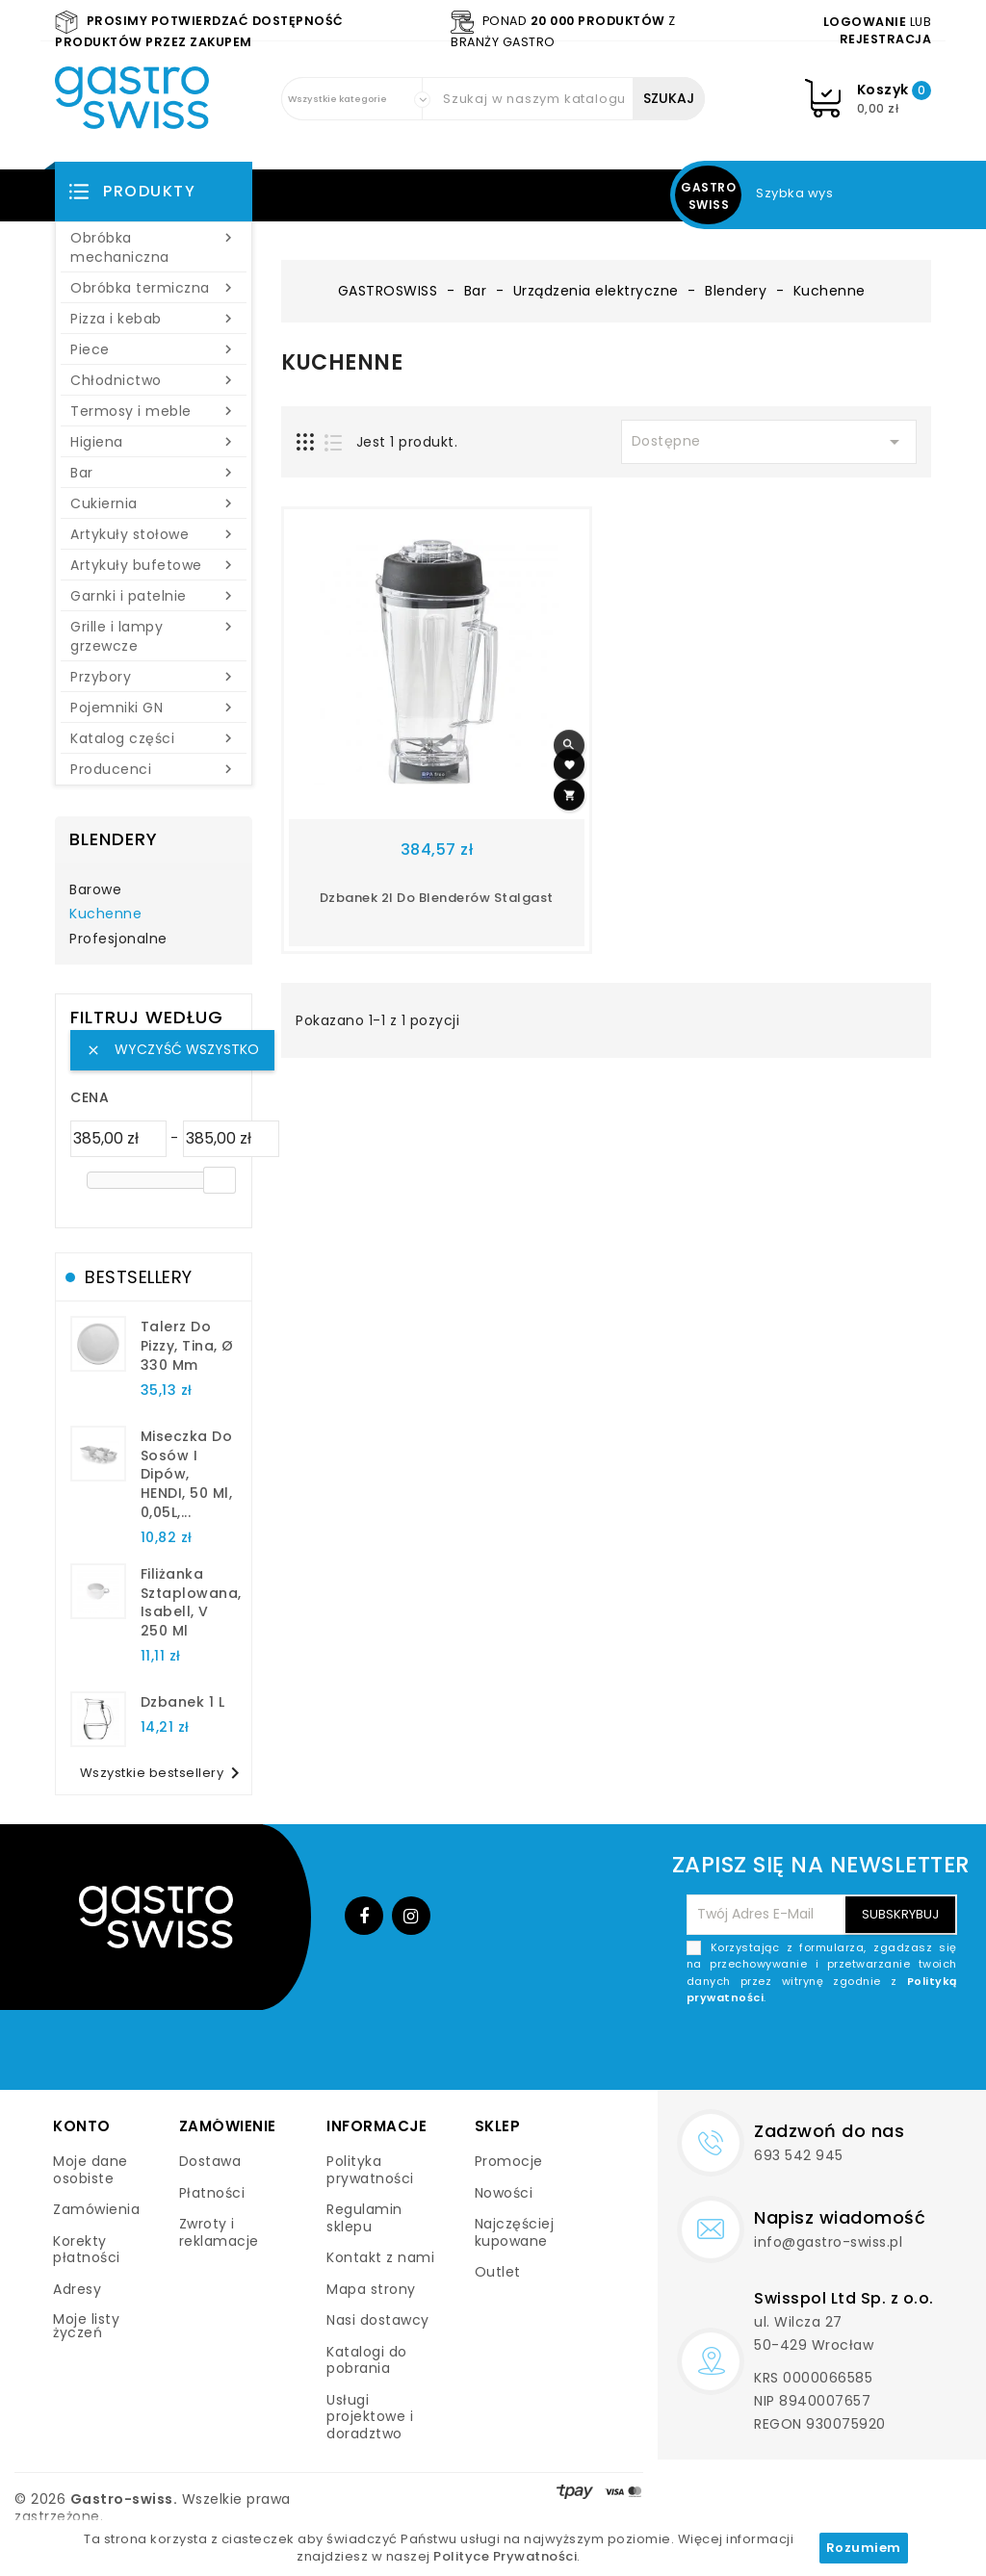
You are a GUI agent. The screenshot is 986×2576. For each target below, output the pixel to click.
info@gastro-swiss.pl (828, 2242)
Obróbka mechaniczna (153, 247)
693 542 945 (798, 2155)
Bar (153, 472)
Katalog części (153, 738)
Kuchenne (105, 914)
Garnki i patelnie (153, 595)
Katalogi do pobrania (366, 2360)
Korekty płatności (86, 2249)
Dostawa (210, 2161)
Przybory (153, 676)
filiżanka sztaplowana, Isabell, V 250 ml (191, 1602)
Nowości (504, 2192)
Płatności (212, 2192)
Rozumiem (863, 2547)
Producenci (153, 769)
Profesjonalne (118, 939)
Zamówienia (96, 2209)
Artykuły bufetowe (153, 565)
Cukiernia (153, 503)
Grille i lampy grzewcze (153, 636)
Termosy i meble (153, 411)
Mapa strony (371, 2289)
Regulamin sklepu (364, 2218)
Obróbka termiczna (153, 287)
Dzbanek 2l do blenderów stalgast (437, 898)
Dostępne (769, 441)
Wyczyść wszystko (172, 1049)
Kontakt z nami (380, 2257)
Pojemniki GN (153, 707)
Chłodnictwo (153, 380)
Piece (153, 349)
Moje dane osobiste (90, 2169)
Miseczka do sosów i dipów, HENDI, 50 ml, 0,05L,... (187, 1474)
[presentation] (810, 2052)
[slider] (219, 1180)
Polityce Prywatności (505, 2556)
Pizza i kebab (153, 318)
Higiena (153, 441)
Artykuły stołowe (153, 534)
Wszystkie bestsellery (163, 1773)
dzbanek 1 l (183, 1702)
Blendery (113, 839)
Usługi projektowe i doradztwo (369, 2416)
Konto (82, 2126)
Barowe (95, 890)
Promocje (509, 2161)
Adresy (77, 2289)
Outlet (498, 2271)
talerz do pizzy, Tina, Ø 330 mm (187, 1346)
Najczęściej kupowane (515, 2232)
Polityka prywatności (370, 2169)
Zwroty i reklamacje (219, 2232)
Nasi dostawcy (377, 2320)
